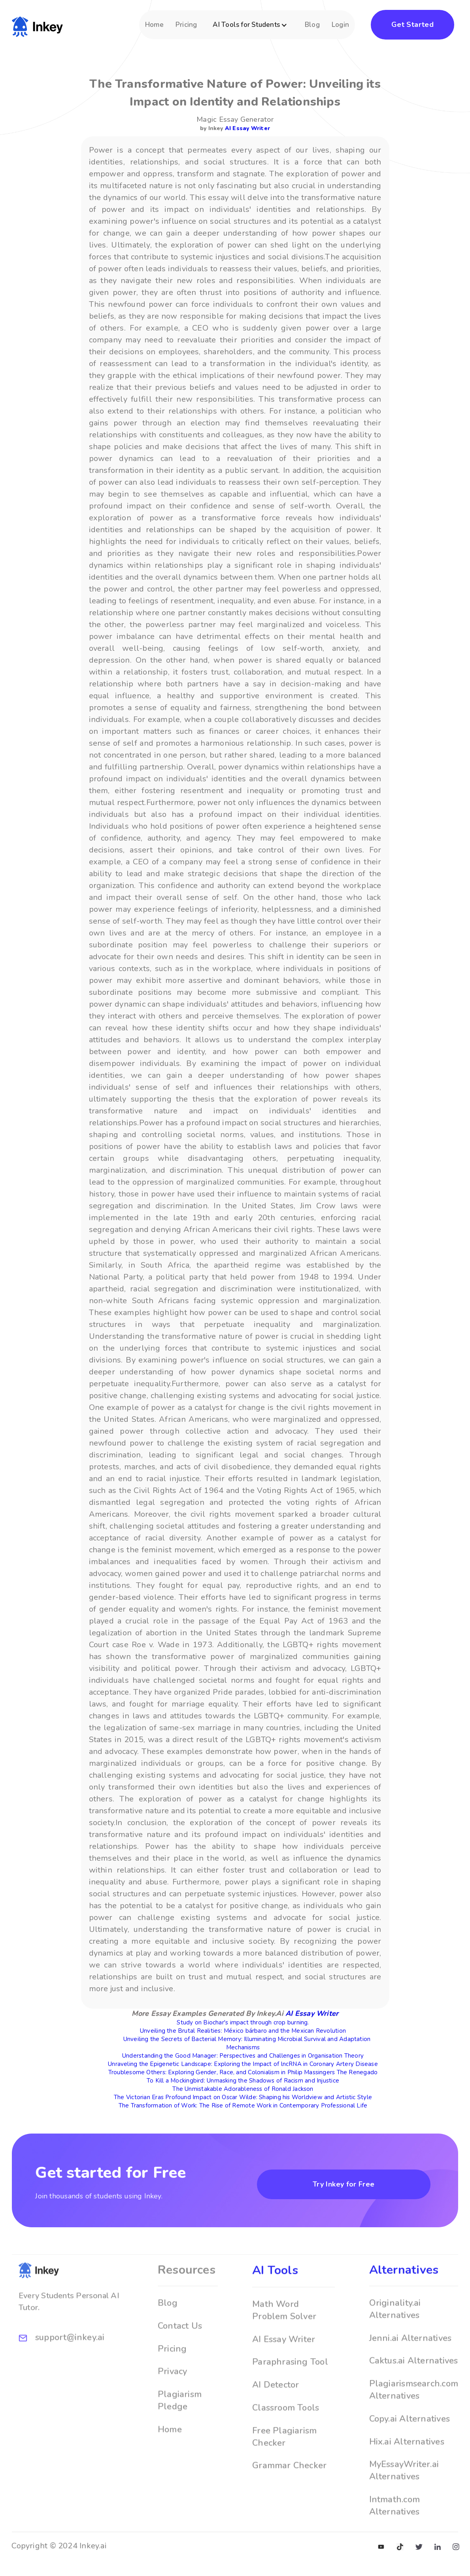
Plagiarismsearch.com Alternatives (413, 2415)
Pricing (186, 24)
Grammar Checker (289, 2491)
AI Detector (275, 2410)
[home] (37, 25)
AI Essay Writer (247, 128)
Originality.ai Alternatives (395, 2335)
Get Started (412, 24)
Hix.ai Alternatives (406, 2467)
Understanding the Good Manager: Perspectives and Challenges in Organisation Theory (243, 2056)
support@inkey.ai (70, 2363)
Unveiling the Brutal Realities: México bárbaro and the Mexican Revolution (243, 2031)
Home (154, 24)
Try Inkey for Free (343, 2184)
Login (340, 24)
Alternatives (404, 2295)
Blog (312, 24)
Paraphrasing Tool (290, 2387)
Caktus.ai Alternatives (413, 2386)
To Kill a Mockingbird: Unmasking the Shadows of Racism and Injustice (243, 2081)
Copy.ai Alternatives (409, 2444)
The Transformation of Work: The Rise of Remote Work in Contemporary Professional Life (243, 2105)
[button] (251, 29)
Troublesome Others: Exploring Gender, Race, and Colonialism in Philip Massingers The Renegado (243, 2072)
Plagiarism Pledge (180, 2426)
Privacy (172, 2397)
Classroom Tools (285, 2433)
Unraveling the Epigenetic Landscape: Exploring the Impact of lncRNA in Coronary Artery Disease (243, 2064)
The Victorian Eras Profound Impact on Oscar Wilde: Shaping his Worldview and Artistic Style (243, 2097)
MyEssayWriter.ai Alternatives (404, 2496)
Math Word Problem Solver (284, 2336)
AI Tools (275, 2296)
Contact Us (180, 2351)
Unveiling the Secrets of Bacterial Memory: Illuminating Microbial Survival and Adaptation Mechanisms (247, 2043)
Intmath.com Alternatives (394, 2531)
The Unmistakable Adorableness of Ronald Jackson (242, 2089)
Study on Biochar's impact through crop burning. (243, 2022)
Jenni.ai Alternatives (410, 2363)
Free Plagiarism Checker (284, 2462)
